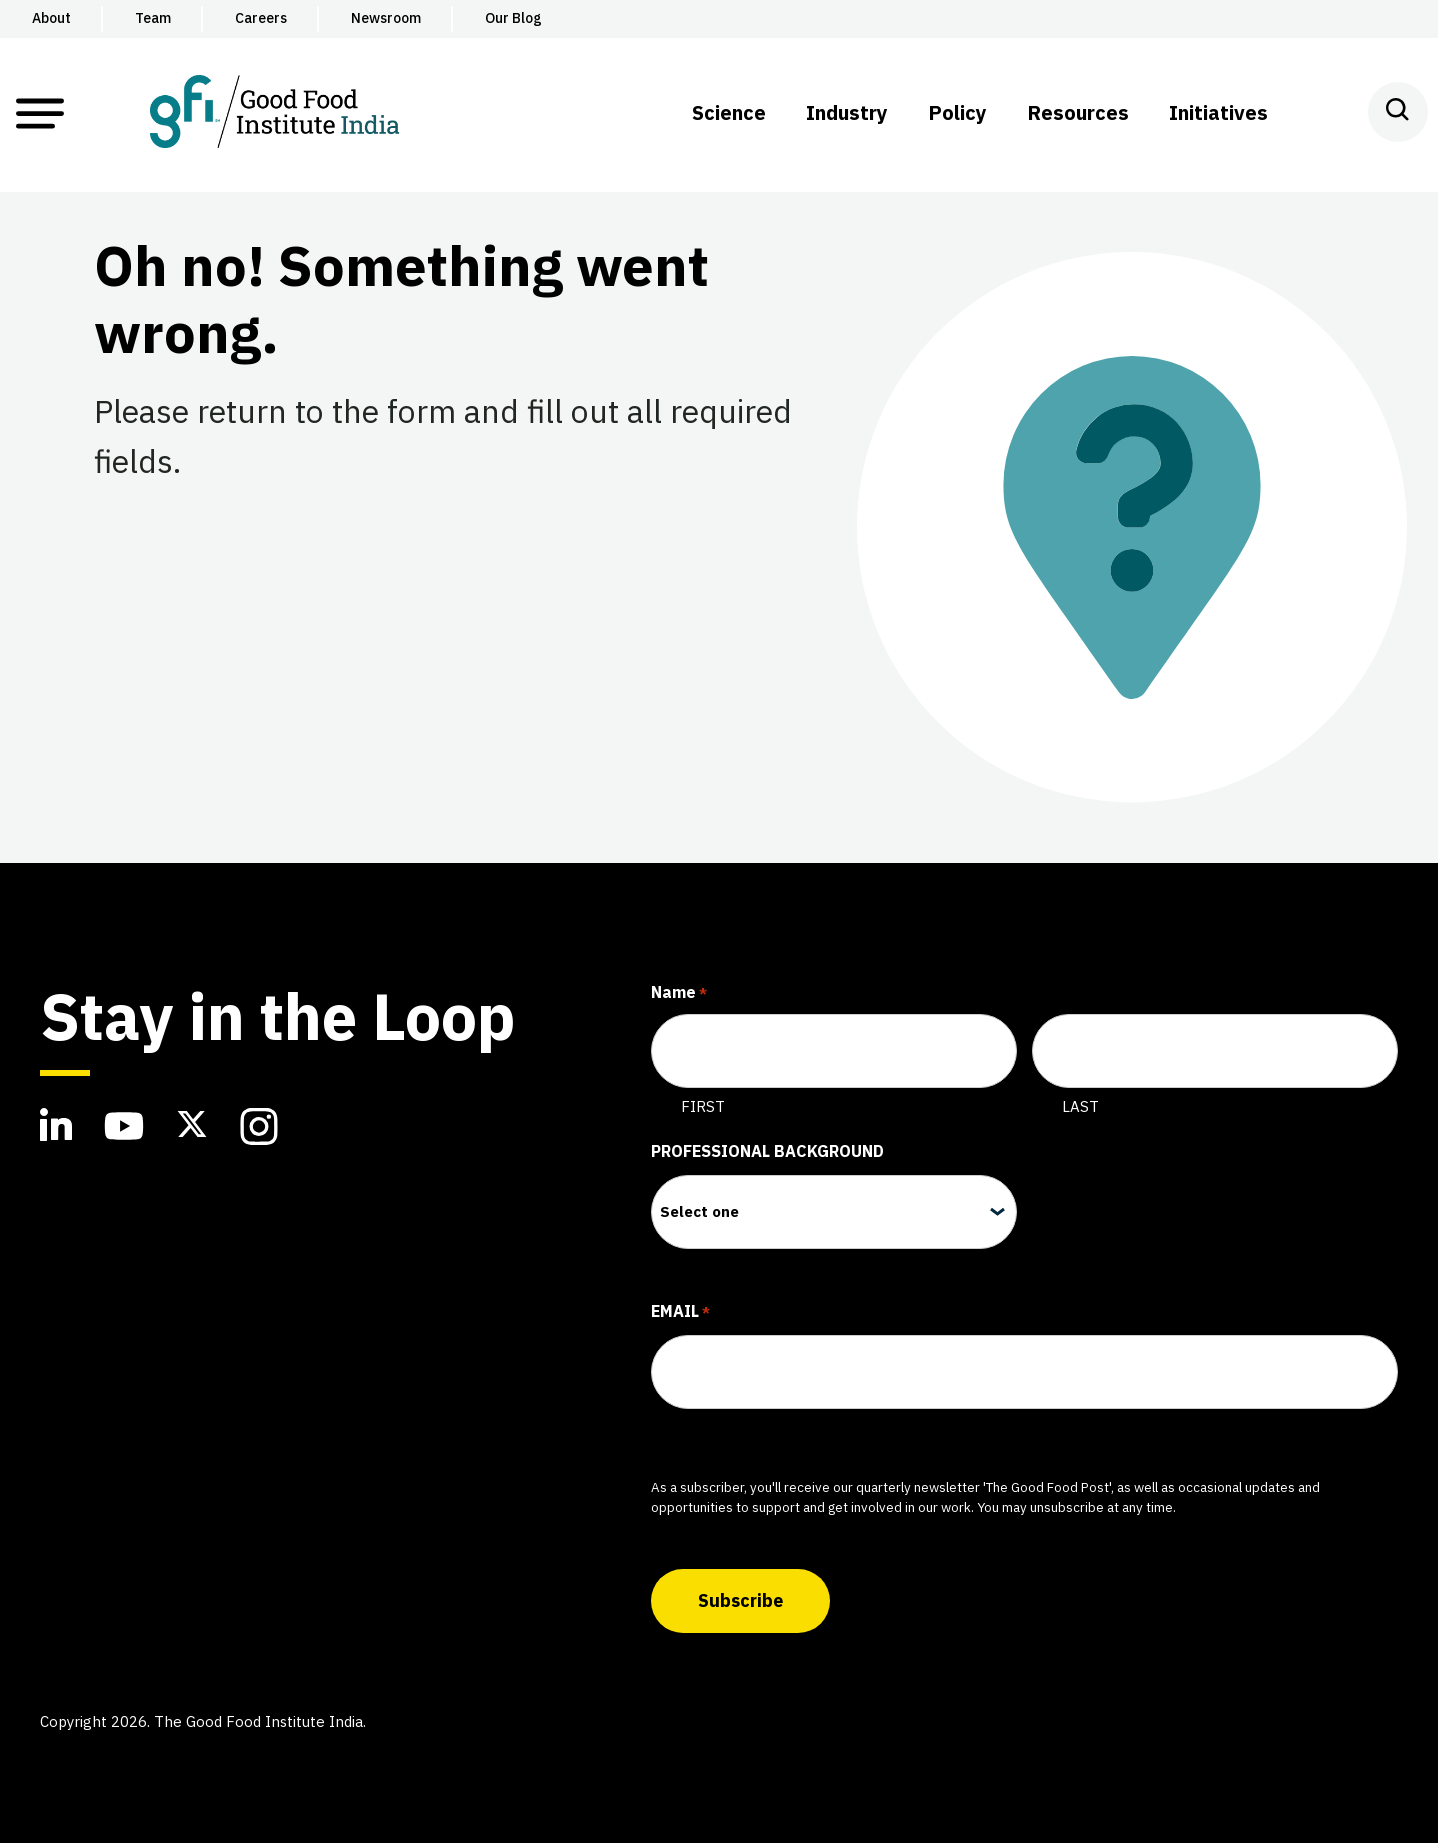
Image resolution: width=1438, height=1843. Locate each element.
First (703, 1106)
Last (1080, 1106)
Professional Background (767, 1151)
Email (680, 1313)
